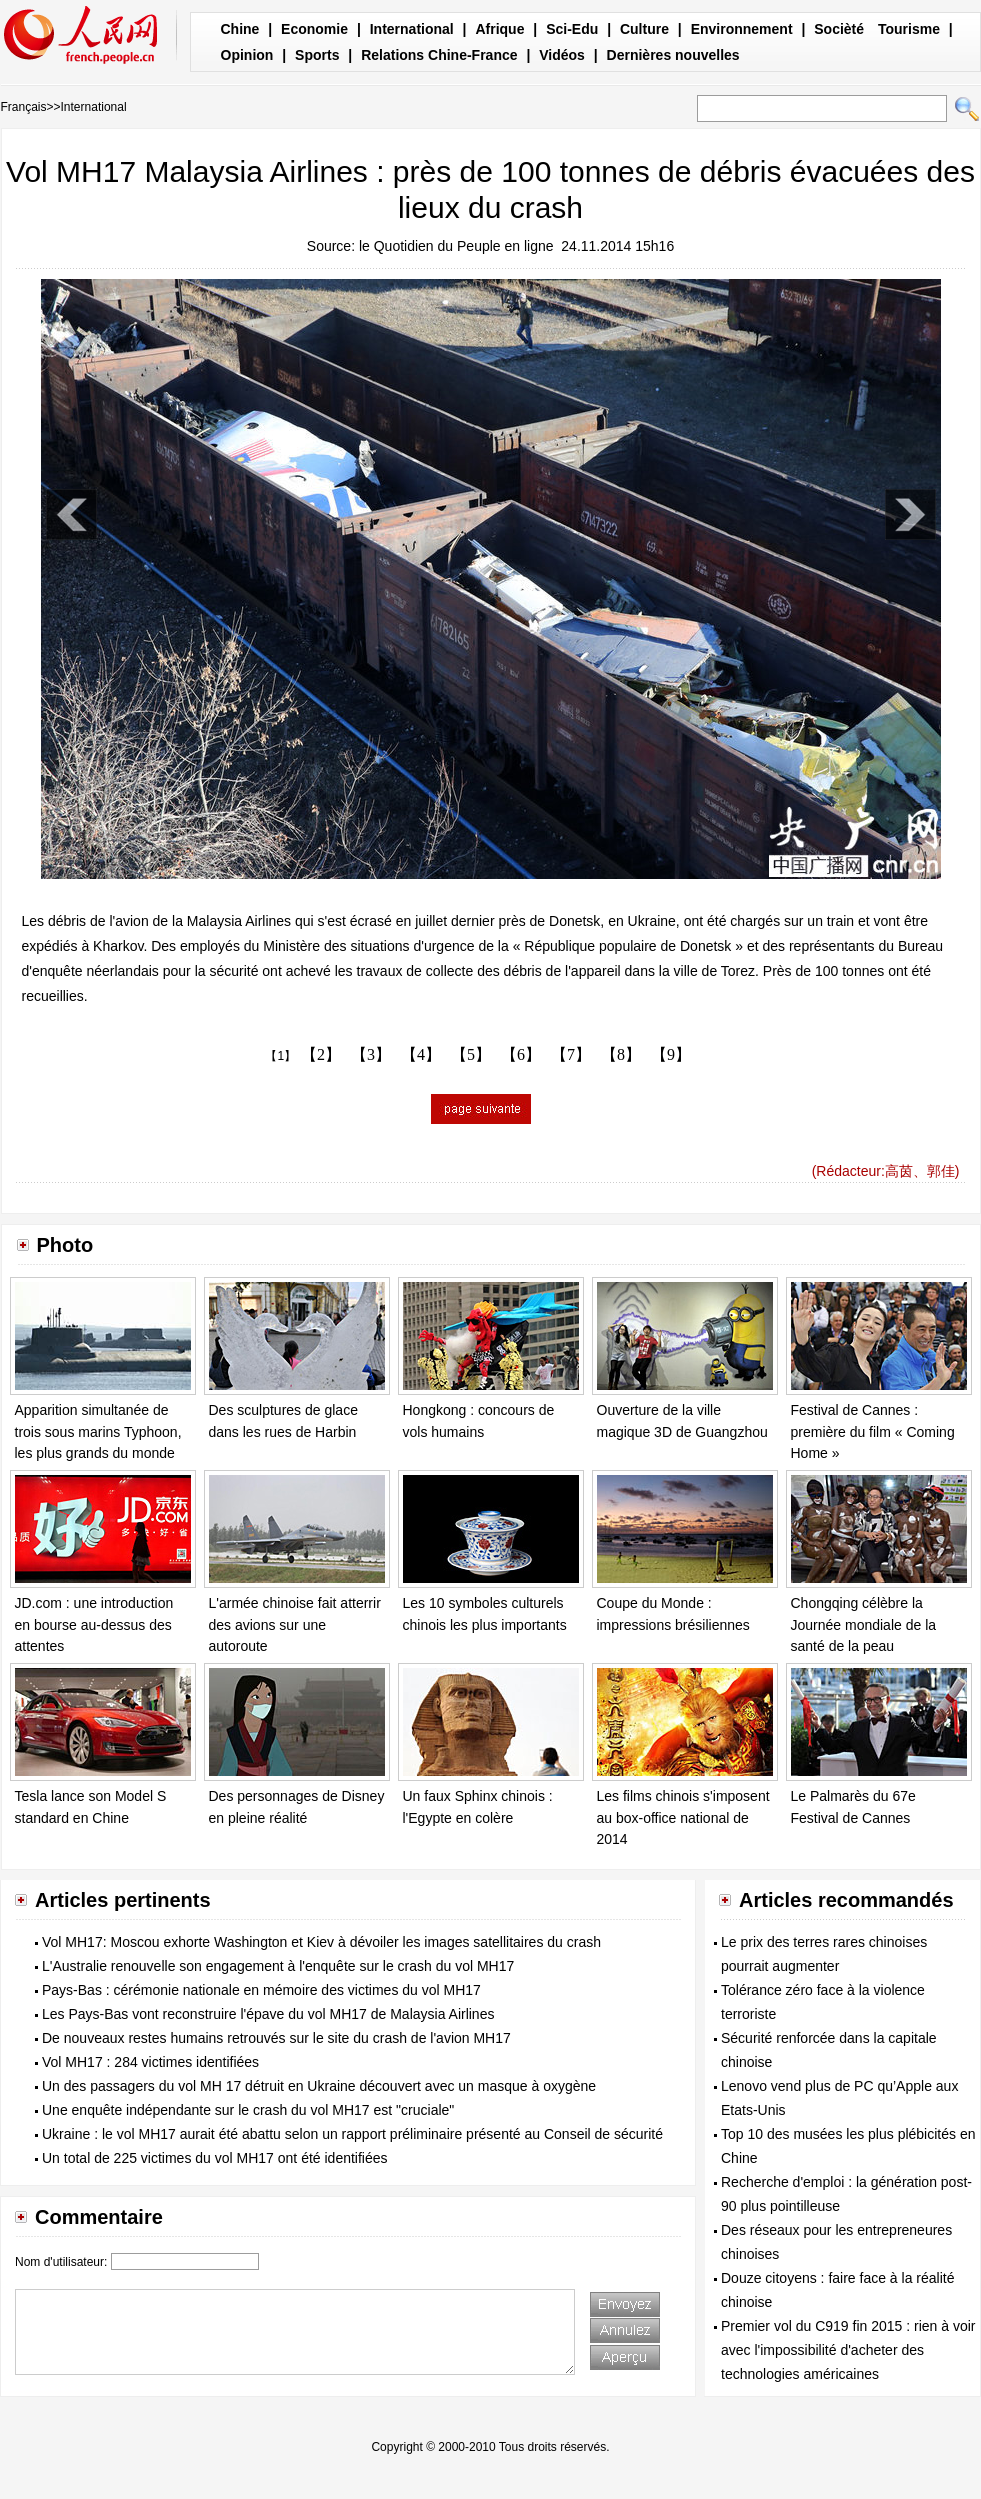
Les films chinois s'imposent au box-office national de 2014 (683, 1817)
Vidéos (562, 55)
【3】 (371, 1054)
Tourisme (909, 29)
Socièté (839, 29)
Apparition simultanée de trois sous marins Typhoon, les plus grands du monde (98, 1431)
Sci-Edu (572, 29)
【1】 (280, 1056)
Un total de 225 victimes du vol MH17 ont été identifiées (215, 2158)
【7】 (571, 1054)
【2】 (321, 1054)
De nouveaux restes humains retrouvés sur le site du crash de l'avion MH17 (276, 2038)
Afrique (499, 29)
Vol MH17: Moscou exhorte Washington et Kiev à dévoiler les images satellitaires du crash (321, 1942)
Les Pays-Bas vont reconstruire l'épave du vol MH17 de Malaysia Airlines (268, 2014)
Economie (314, 29)
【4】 (421, 1054)
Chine (240, 29)
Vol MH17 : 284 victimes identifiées (150, 2062)
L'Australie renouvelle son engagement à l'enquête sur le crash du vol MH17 (278, 1966)
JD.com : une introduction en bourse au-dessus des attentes (94, 1624)
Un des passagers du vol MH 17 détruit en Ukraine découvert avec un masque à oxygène (319, 2086)
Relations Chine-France (439, 55)
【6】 (521, 1054)
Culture (644, 29)
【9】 (671, 1054)
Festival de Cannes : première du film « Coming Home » (873, 1431)
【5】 (471, 1054)
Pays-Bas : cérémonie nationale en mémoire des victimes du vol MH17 (261, 1990)
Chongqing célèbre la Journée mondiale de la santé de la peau (864, 1624)
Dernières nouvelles (673, 55)
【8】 (621, 1054)
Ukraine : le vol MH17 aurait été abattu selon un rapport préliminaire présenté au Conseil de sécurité (352, 2134)
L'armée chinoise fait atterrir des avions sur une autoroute (295, 1624)
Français (24, 107)
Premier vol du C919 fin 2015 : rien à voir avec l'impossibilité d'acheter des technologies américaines (848, 2350)
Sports (317, 55)
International (412, 29)
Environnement (742, 29)
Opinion (247, 55)
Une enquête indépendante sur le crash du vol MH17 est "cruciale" (248, 2110)
